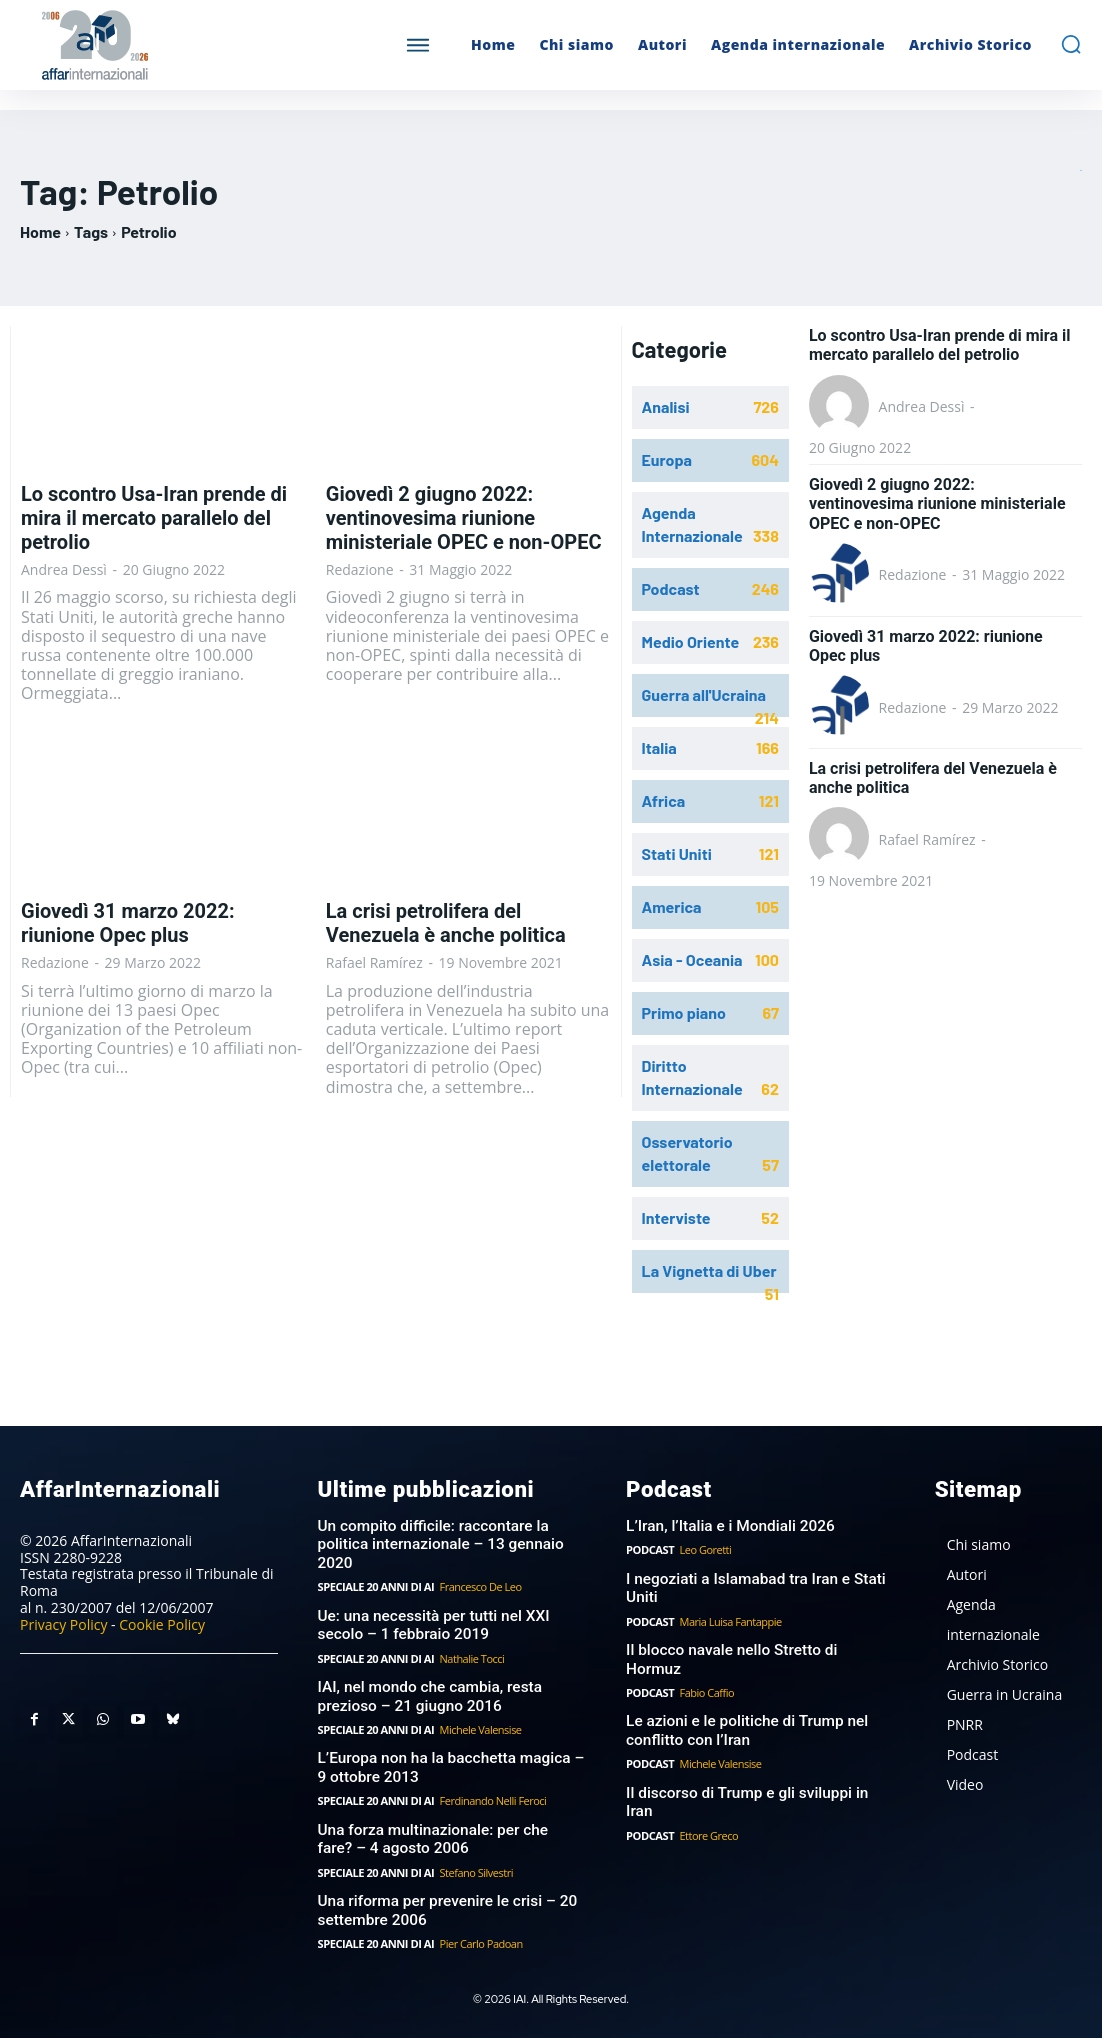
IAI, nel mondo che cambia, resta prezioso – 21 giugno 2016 (427, 1693)
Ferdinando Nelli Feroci (491, 1795)
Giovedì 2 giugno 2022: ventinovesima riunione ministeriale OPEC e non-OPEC (464, 518)
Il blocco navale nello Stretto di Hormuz (757, 1648)
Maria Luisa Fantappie (730, 1619)
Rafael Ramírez (374, 962)
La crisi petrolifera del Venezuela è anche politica (446, 923)
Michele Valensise (479, 1725)
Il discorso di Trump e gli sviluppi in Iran (758, 1770)
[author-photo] (842, 407)
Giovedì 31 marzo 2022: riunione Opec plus (128, 923)
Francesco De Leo (479, 1584)
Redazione (360, 569)
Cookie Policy (162, 1623)
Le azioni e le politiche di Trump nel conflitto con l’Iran (744, 1709)
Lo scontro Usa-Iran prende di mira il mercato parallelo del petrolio (154, 518)
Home (40, 231)
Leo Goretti (705, 1548)
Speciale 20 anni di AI (375, 1584)
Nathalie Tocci (470, 1655)
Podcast (649, 1548)
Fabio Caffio (706, 1671)
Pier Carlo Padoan (479, 1935)
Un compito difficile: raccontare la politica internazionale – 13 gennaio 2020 (438, 1543)
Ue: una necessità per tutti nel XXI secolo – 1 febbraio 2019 (431, 1623)
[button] (1071, 44)
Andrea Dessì (64, 569)
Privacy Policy (63, 1623)
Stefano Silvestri (474, 1865)
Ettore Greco (708, 1793)
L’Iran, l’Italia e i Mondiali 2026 (727, 1525)
